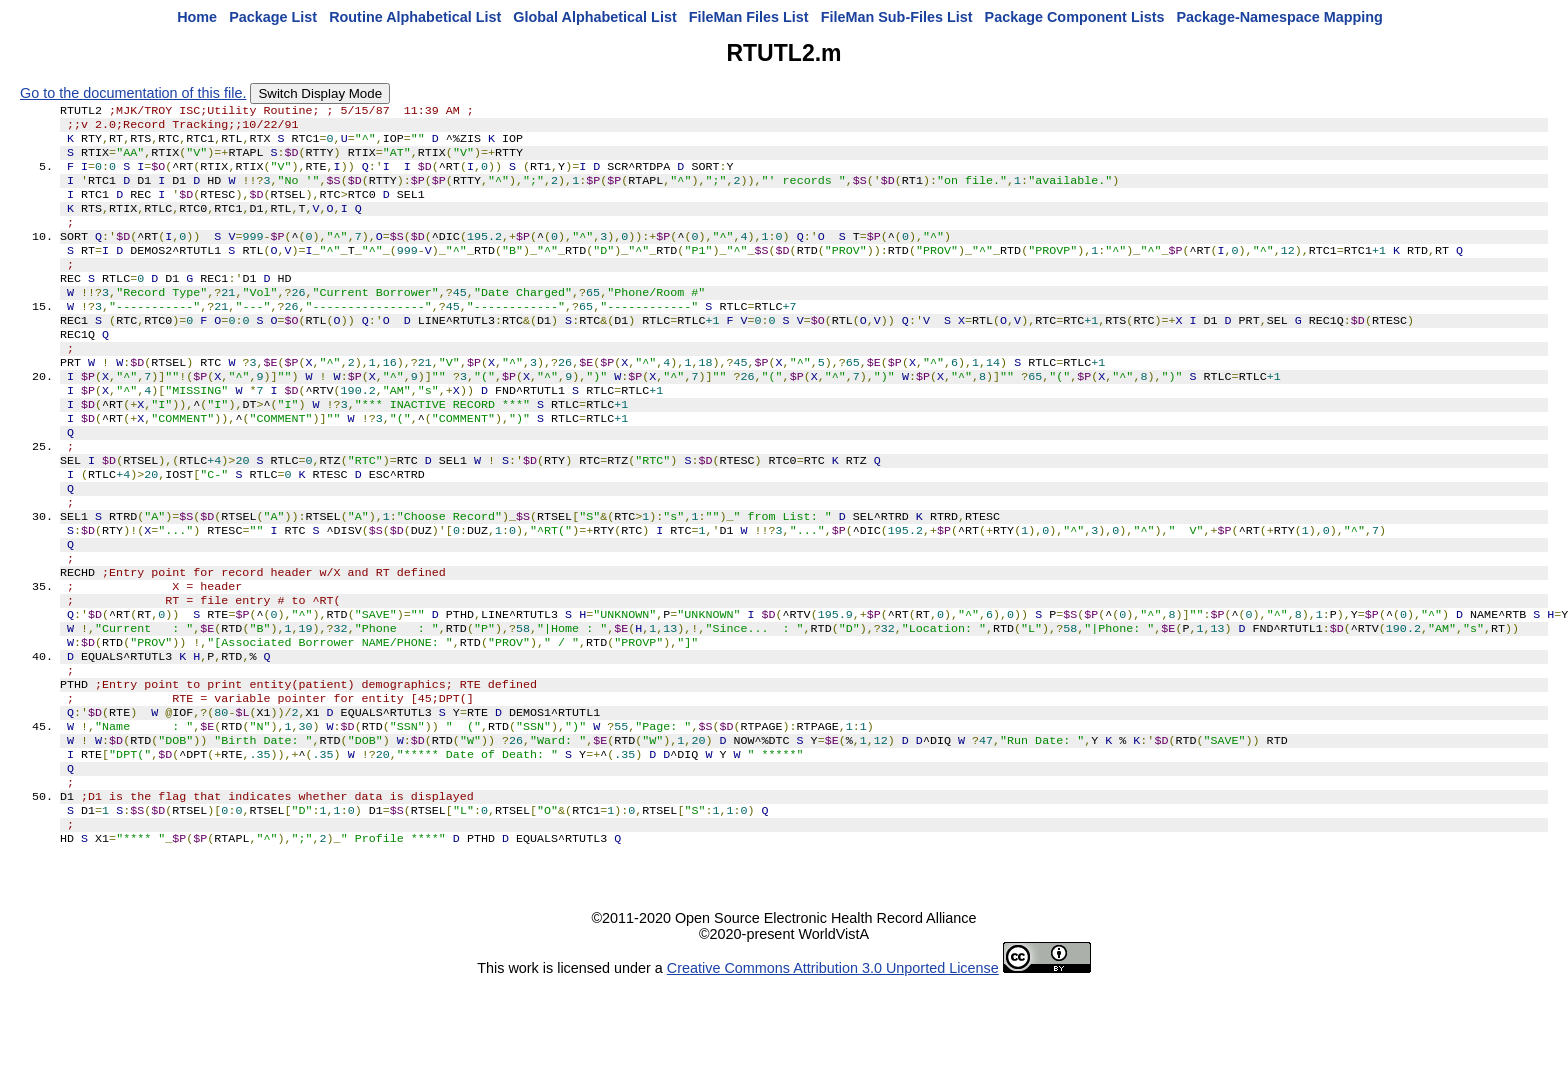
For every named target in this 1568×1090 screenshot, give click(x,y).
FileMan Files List (749, 17)
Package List (273, 17)
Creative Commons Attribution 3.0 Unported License (833, 1074)
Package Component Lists (1075, 17)
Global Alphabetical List (594, 17)
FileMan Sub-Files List (897, 17)
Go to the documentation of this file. (133, 93)
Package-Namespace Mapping (1280, 17)
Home (197, 17)
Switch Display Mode (320, 93)
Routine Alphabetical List (415, 17)
